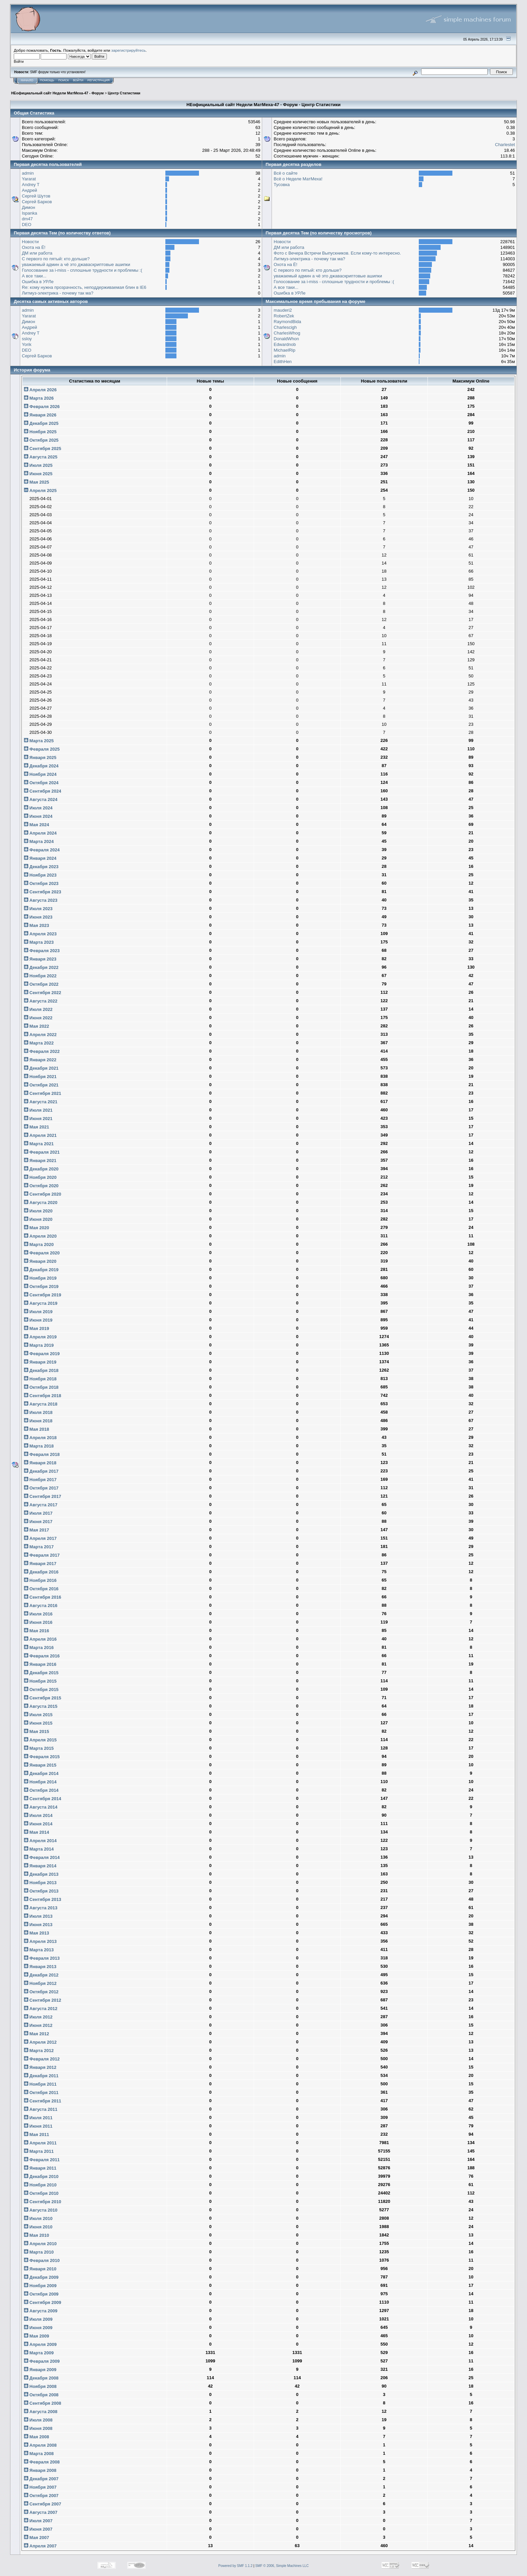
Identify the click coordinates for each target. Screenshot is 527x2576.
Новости (30, 241)
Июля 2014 (38, 1815)
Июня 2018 (38, 1420)
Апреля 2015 (40, 1739)
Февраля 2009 (41, 2361)
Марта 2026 (39, 398)
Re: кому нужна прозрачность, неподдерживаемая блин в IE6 (84, 287)
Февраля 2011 (41, 2159)
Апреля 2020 (40, 1236)
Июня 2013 (38, 1924)
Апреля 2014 (40, 1840)
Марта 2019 (39, 1345)
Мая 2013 (36, 1933)
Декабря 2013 (41, 1874)
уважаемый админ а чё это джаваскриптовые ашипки (76, 264)
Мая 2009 (36, 2336)
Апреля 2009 (40, 2344)
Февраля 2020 (41, 1252)
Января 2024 (40, 858)
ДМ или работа (37, 253)
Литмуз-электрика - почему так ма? (57, 293)
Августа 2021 (40, 1101)
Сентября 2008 (42, 2403)
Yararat (29, 178)
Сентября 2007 (42, 2503)
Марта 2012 (39, 2050)
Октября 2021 (41, 1084)
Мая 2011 (36, 2134)
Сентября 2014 (42, 1798)
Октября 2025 (41, 440)
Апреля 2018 (40, 1437)
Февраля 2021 (41, 1152)
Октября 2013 (41, 1891)
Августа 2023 (40, 900)
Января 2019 (40, 1362)
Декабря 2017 (41, 1471)
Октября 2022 (41, 984)
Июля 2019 (38, 1311)
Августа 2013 (40, 1907)
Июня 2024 (38, 816)
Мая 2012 (36, 2033)
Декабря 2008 (41, 2378)
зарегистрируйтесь (128, 50)
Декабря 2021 (41, 1068)
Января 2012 (40, 2067)
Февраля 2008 (41, 2461)
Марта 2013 (39, 1949)
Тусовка (282, 184)
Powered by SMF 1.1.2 (235, 2566)
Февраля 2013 (41, 1958)
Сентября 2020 (42, 1194)
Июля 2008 (38, 2420)
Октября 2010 (41, 2193)
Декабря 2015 (41, 1672)
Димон (28, 207)
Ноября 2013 (40, 1882)
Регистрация (98, 80)
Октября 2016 (41, 1588)
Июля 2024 (38, 807)
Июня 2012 (38, 2025)
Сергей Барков (37, 201)
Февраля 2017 (41, 1555)
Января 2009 (40, 2369)
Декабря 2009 (41, 2277)
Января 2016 (40, 1664)
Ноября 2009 (40, 2285)
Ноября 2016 (40, 1580)
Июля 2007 (38, 2520)
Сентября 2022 (42, 992)
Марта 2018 (39, 1446)
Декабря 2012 (41, 1975)
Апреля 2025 (40, 490)
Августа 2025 (40, 456)
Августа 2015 (40, 1706)
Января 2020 (40, 1261)
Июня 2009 (38, 2327)
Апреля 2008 (40, 2445)
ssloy (27, 338)
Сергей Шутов (36, 195)
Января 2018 (40, 1462)
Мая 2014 (36, 1832)
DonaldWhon (286, 338)
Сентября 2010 (42, 2201)
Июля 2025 (38, 465)
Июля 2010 (38, 2218)
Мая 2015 (36, 1731)
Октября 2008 (41, 2394)
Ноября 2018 (40, 1378)
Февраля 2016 (41, 1655)
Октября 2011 (41, 2092)
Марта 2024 (39, 841)
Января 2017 (40, 1563)
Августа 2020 (40, 1202)
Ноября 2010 (40, 2184)
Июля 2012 (38, 2016)
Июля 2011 (38, 2117)
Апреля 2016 (40, 1639)
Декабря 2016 (41, 1571)
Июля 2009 (38, 2319)
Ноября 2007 (40, 2487)
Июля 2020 (38, 1210)
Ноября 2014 (40, 1781)
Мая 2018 (36, 1429)
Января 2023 (40, 959)
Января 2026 (40, 414)
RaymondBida (287, 321)
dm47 (27, 218)
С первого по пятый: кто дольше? (56, 258)
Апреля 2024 (40, 833)
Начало (27, 80)
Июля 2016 (38, 1613)
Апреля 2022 (40, 1034)
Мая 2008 (36, 2436)
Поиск (63, 80)
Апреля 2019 (40, 1336)
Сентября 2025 (42, 448)
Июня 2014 (38, 1823)
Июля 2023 (38, 908)
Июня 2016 (38, 1622)
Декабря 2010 (41, 2176)
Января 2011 (40, 2168)
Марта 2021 (39, 1143)
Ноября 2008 (40, 2386)
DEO (26, 224)
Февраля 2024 (41, 849)
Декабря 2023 (41, 866)
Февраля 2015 (41, 1756)
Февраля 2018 (41, 1454)
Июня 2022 (38, 1017)
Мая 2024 (36, 824)
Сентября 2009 (42, 2302)
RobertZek (284, 315)
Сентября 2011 (42, 2100)
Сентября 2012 (42, 2000)
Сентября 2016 (42, 1597)
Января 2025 (40, 757)
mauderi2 (283, 310)
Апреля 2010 (40, 2243)
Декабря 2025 (41, 423)
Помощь (47, 80)
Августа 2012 (40, 2008)
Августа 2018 (40, 1404)
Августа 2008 (40, 2411)
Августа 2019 (40, 1303)
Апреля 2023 (40, 933)
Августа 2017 (40, 1504)
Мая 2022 (36, 1026)
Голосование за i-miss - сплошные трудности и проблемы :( (82, 270)
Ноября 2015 (40, 1681)
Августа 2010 (40, 2210)
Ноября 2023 (40, 875)
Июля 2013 (38, 1916)
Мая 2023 (36, 925)
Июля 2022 (38, 1009)
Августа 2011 (40, 2109)
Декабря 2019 (41, 1269)
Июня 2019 (38, 1320)
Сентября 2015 (42, 1697)
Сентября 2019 (42, 1294)
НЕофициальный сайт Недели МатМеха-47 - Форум (57, 93)
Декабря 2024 (41, 765)
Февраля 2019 (41, 1353)
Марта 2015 (39, 1748)
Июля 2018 (38, 1412)
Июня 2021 (38, 1118)
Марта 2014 (39, 1849)
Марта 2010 (39, 2252)
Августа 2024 (40, 799)
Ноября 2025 (40, 431)
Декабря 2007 (41, 2478)
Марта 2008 (39, 2453)
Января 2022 (40, 1059)
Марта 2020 (39, 1244)
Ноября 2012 (40, 1983)
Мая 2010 (36, 2235)
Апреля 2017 (40, 1538)
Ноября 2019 (40, 1278)
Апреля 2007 (40, 2545)
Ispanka (29, 213)
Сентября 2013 (42, 1899)
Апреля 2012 (40, 2042)
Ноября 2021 (40, 1076)
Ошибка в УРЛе (38, 281)
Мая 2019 (36, 1328)
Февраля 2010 (41, 2260)
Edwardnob (285, 344)
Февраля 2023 (41, 950)
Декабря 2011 (41, 2075)
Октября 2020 (41, 1185)
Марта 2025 (39, 740)
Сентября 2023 (42, 891)
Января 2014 (40, 1865)
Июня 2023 (38, 917)
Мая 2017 (36, 1530)
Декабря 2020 (41, 1168)
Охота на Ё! (33, 247)
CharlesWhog (287, 333)
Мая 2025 (36, 482)
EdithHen (282, 361)
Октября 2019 (41, 1286)
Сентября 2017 (42, 1496)
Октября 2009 (41, 2294)
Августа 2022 (40, 1001)
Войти (78, 80)
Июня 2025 (38, 473)
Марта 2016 (39, 1647)
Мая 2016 (36, 1630)
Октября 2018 (41, 1387)
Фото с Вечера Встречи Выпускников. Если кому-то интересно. (337, 253)
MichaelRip (284, 350)
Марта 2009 (39, 2352)
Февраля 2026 (41, 406)
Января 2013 (40, 1966)
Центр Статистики (124, 93)
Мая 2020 (36, 1227)
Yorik (26, 344)
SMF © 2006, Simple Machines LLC (282, 2566)
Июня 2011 (38, 2126)
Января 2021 (40, 1160)
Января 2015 (40, 1765)
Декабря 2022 (41, 967)
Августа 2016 (40, 1605)
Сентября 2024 (42, 791)
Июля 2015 (38, 1714)
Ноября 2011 (40, 2084)
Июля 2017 (38, 1513)
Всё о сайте (285, 173)
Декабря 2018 (41, 1370)
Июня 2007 (38, 2529)
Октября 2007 (41, 2495)
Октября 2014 (41, 1790)
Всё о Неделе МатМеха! (298, 178)
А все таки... (34, 275)
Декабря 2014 (41, 1773)
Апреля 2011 (40, 2142)
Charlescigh (285, 327)
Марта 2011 (39, 2151)
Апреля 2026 (40, 389)
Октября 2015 (41, 1689)
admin (28, 173)
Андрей (29, 190)
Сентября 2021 (42, 1093)
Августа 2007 (40, 2512)
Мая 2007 (36, 2537)
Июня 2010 (38, 2226)
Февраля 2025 (41, 749)
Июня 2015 (38, 1723)
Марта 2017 (39, 1546)
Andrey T (31, 184)
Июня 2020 (38, 1219)
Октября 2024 (41, 782)
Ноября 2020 (40, 1177)
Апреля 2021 (40, 1135)
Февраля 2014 (41, 1857)
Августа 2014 (40, 1807)
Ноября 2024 (40, 774)
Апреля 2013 (40, 1941)
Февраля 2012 (41, 2058)
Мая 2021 (36, 1126)
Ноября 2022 (40, 975)
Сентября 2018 (42, 1395)
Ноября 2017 (40, 1479)
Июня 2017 (38, 1521)
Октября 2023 (41, 883)
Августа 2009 (40, 2310)
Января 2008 (40, 2470)
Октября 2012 (41, 1991)
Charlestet (505, 144)
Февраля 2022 (41, 1051)
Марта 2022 (39, 1043)
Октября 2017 (41, 1488)
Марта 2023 (39, 942)
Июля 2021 (38, 1110)
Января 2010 (40, 2268)
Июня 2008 (38, 2428)
